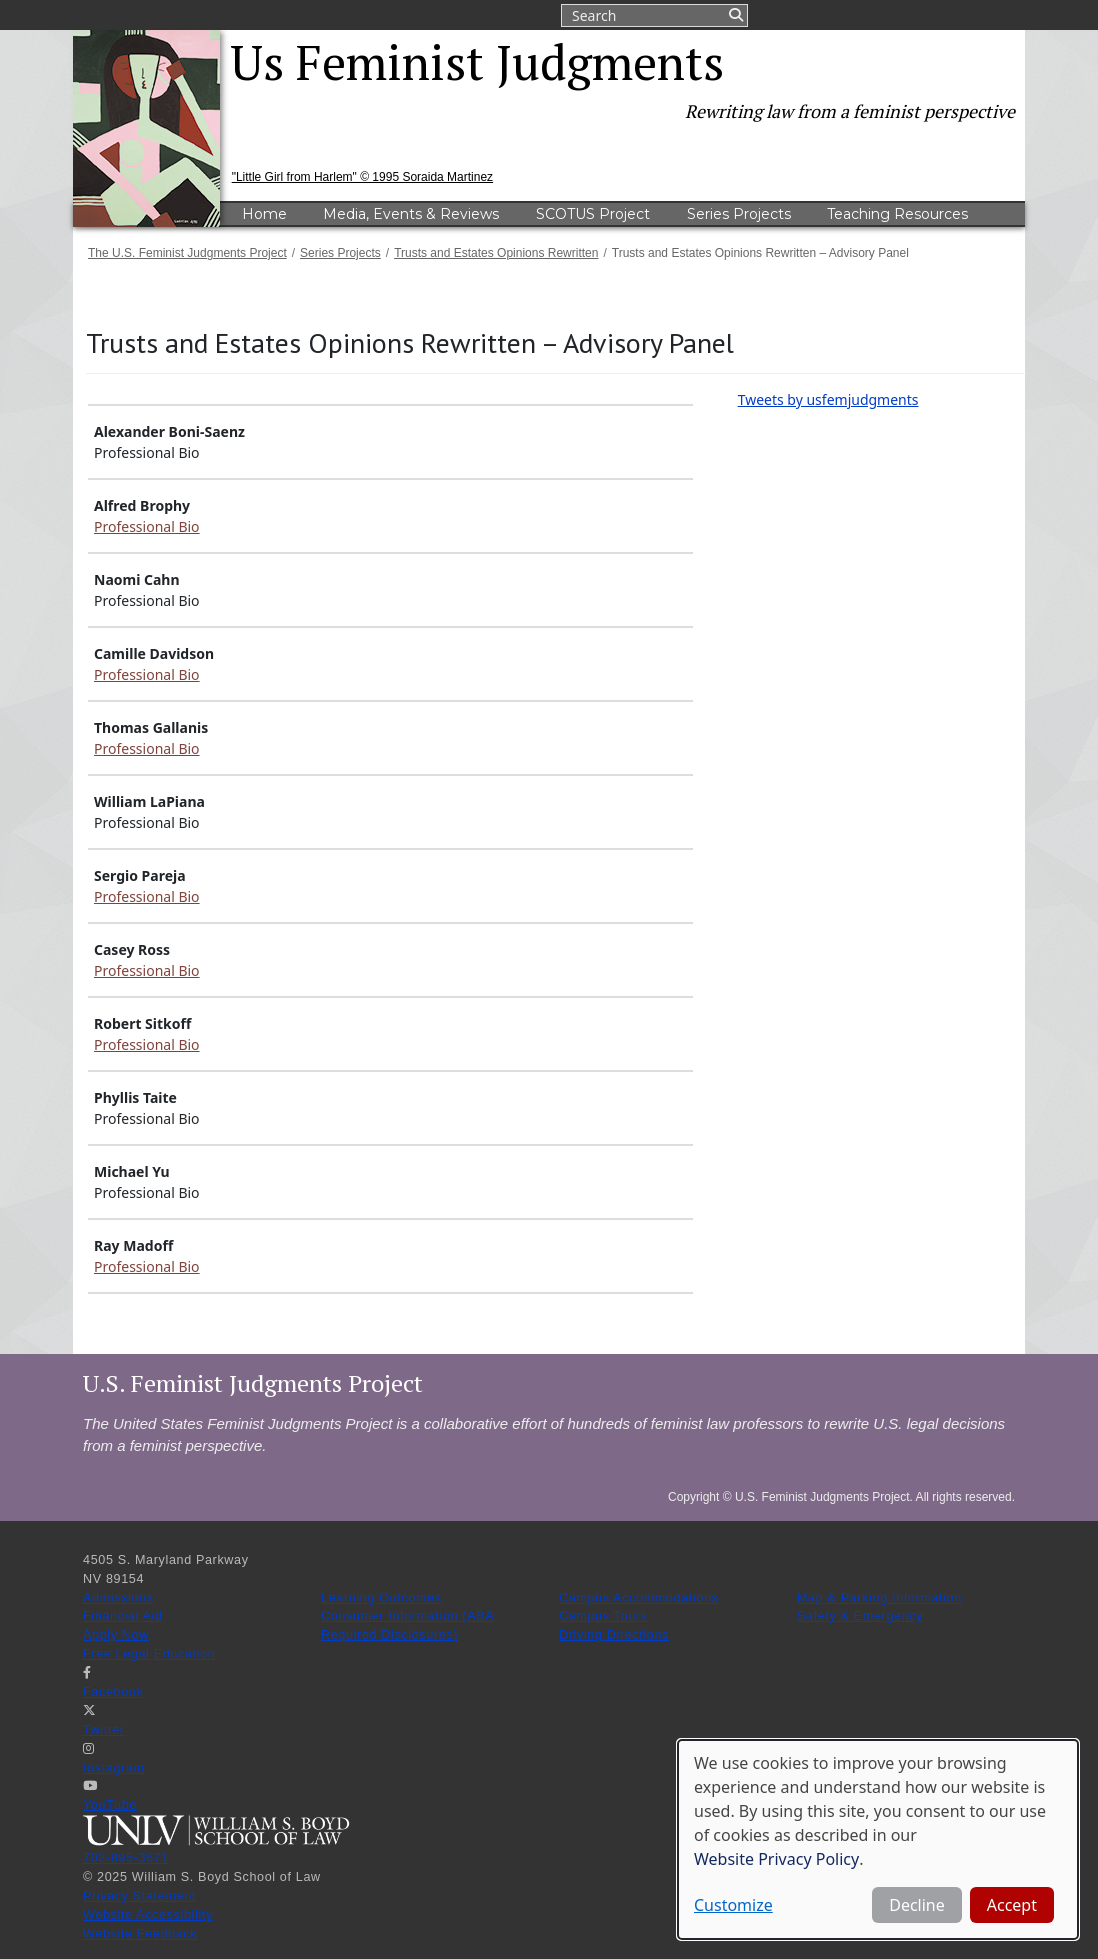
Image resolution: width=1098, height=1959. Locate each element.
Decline (917, 1905)
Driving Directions (614, 1635)
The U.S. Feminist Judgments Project (187, 253)
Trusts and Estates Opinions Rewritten (496, 253)
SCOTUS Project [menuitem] (593, 214)
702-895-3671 (126, 1858)
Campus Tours (603, 1616)
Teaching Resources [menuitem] (897, 214)
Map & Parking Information (879, 1598)
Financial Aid (123, 1616)
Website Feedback (140, 1934)
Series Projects (340, 253)
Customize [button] (733, 1905)
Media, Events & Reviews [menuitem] (411, 214)
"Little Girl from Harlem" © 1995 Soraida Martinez (362, 177)
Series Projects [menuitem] (739, 214)
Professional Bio (147, 526)
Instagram (114, 1768)
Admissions (118, 1598)
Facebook (113, 1692)
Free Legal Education (149, 1654)
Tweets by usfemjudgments (828, 399)
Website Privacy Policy (776, 1859)
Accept (1012, 1905)
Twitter (104, 1730)
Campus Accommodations (639, 1598)
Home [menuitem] (264, 214)
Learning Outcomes (381, 1598)
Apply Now (116, 1635)
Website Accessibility (148, 1915)
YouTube (110, 1805)
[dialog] (878, 1839)
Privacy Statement (139, 1896)
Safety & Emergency (860, 1616)
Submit (735, 15)
